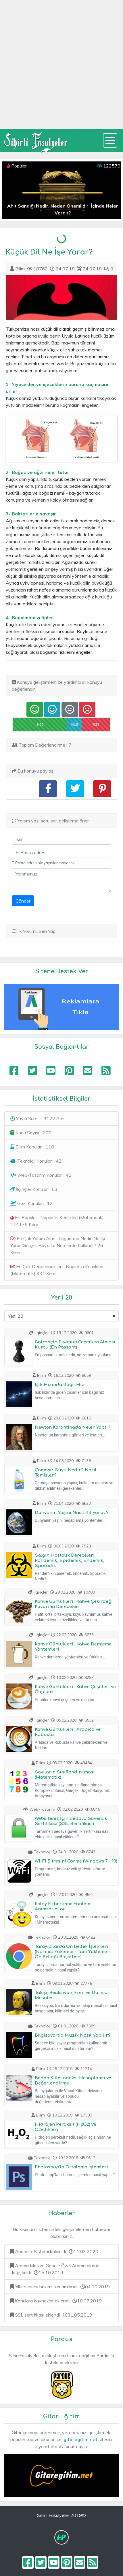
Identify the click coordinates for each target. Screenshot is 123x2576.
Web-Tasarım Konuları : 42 (41, 1175)
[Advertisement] (61, 64)
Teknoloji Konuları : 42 (36, 1161)
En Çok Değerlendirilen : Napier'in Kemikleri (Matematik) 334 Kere (56, 1269)
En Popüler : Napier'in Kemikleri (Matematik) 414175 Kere (57, 1220)
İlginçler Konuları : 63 (33, 1189)
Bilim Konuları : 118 (32, 1147)
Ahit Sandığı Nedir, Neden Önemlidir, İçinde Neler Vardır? (62, 209)
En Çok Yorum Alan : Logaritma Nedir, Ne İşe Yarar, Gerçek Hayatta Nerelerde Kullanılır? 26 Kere (58, 1245)
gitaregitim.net (80, 2439)
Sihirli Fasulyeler (36, 141)
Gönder (23, 901)
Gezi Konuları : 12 (31, 1203)
